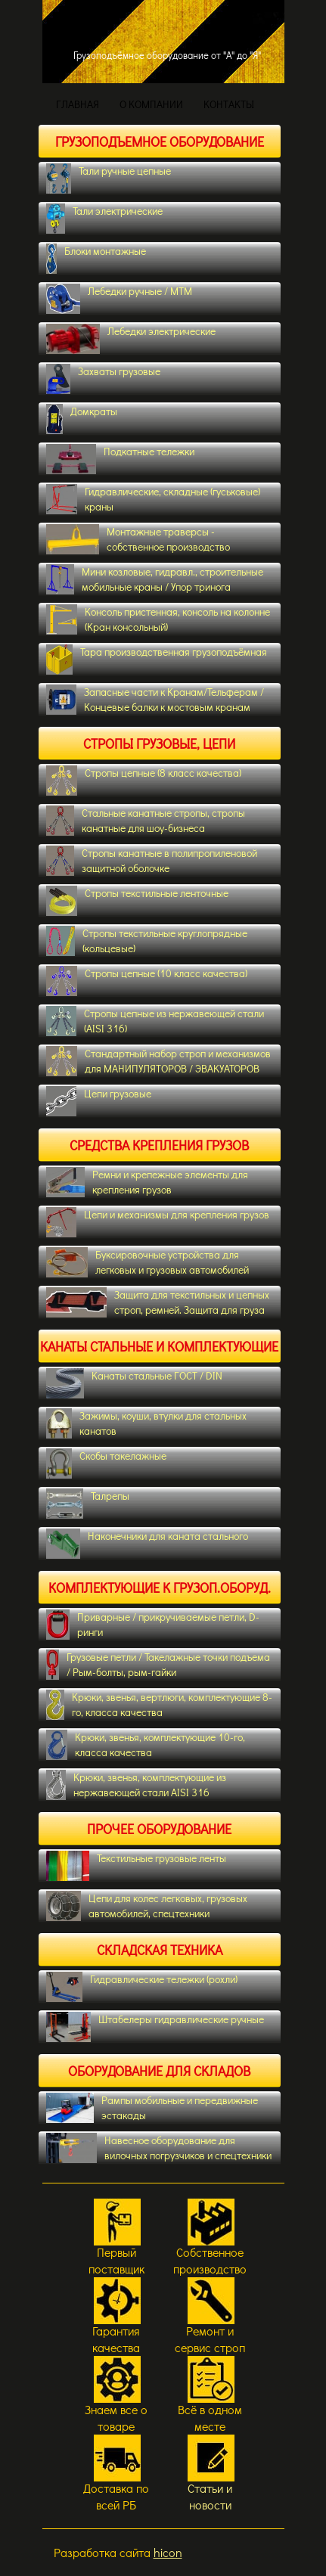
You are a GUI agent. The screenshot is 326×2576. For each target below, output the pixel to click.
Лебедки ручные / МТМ (119, 299)
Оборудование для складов (159, 2071)
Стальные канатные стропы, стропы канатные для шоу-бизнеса (145, 820)
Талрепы (88, 1503)
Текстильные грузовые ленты (136, 1866)
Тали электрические (104, 218)
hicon (168, 2552)
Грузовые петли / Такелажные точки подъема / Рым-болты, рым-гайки (158, 1665)
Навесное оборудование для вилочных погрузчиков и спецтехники (159, 2148)
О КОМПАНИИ (151, 104)
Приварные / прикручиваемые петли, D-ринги (152, 1624)
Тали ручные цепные (108, 178)
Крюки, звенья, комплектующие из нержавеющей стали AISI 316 (136, 1785)
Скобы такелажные (106, 1463)
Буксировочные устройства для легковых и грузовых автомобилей (148, 1262)
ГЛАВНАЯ (77, 104)
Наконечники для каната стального (147, 1544)
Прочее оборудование (159, 1829)
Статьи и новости (210, 2496)
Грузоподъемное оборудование (159, 141)
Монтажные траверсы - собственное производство (138, 539)
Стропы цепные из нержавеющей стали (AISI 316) (155, 1021)
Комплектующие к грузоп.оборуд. (159, 1587)
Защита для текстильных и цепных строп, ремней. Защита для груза (157, 1302)
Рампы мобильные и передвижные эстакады (152, 2108)
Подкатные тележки (120, 459)
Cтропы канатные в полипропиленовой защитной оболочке (151, 861)
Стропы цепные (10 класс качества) (147, 981)
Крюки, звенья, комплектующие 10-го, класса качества (145, 1745)
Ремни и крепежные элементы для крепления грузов (147, 1182)
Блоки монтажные (96, 259)
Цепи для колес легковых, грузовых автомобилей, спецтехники (147, 1906)
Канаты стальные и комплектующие (159, 1346)
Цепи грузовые (98, 1101)
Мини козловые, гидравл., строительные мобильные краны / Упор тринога (154, 579)
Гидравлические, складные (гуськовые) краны (153, 499)
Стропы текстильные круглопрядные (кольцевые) (147, 941)
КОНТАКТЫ (228, 104)
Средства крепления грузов (159, 1145)
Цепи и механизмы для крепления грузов (158, 1222)
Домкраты (82, 419)
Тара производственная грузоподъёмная (156, 659)
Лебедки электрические (131, 339)
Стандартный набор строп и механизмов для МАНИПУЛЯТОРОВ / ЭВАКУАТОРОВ (159, 1061)
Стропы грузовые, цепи (159, 743)
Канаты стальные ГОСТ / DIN (134, 1383)
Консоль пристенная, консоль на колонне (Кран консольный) (158, 619)
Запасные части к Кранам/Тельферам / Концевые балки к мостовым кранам (155, 699)
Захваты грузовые (103, 379)
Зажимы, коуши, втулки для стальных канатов (146, 1423)
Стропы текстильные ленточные (137, 901)
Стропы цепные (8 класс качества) (144, 780)
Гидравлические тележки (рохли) (142, 1987)
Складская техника (159, 1950)
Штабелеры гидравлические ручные (155, 2027)
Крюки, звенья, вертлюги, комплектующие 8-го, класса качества (159, 1705)
